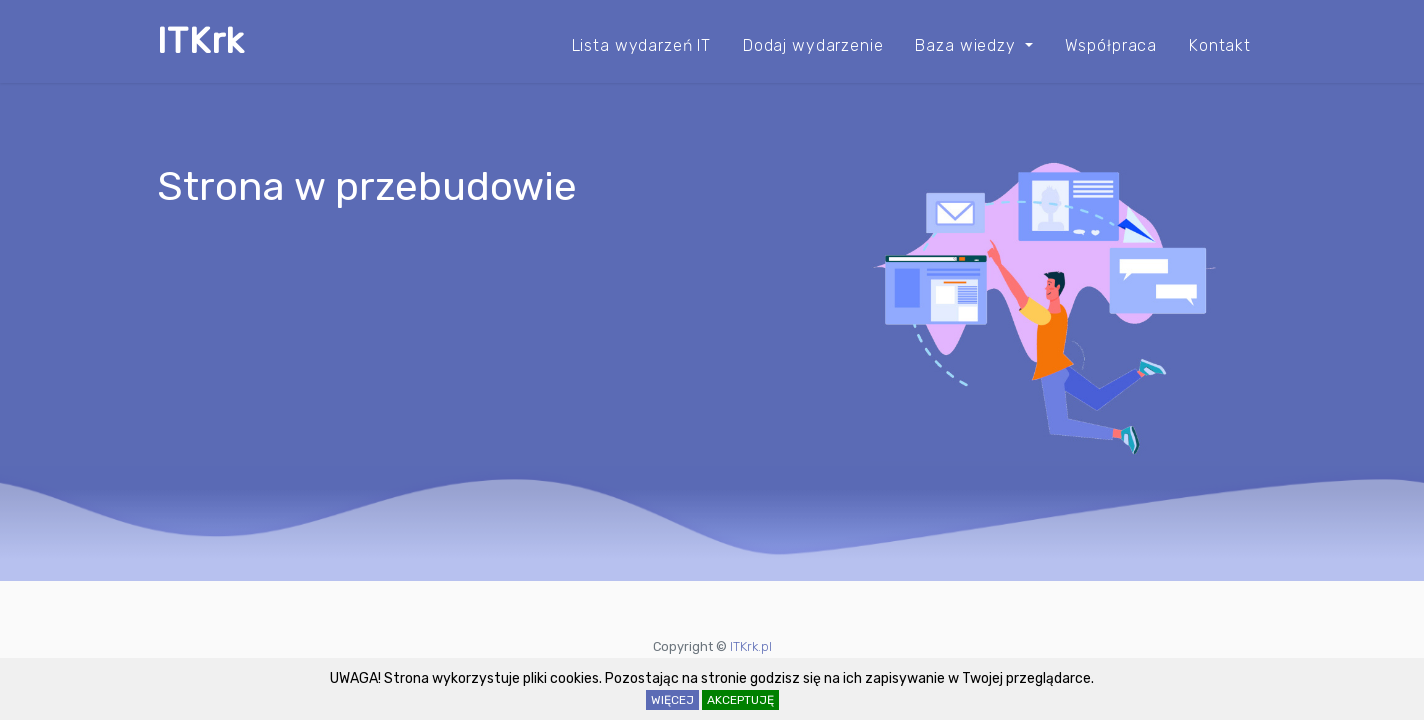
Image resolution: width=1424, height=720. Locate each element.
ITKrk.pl (751, 646)
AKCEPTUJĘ (740, 700)
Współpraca (1109, 45)
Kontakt (1219, 45)
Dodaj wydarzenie (807, 45)
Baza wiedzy (964, 45)
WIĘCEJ (672, 700)
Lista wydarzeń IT (633, 45)
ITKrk (201, 41)
